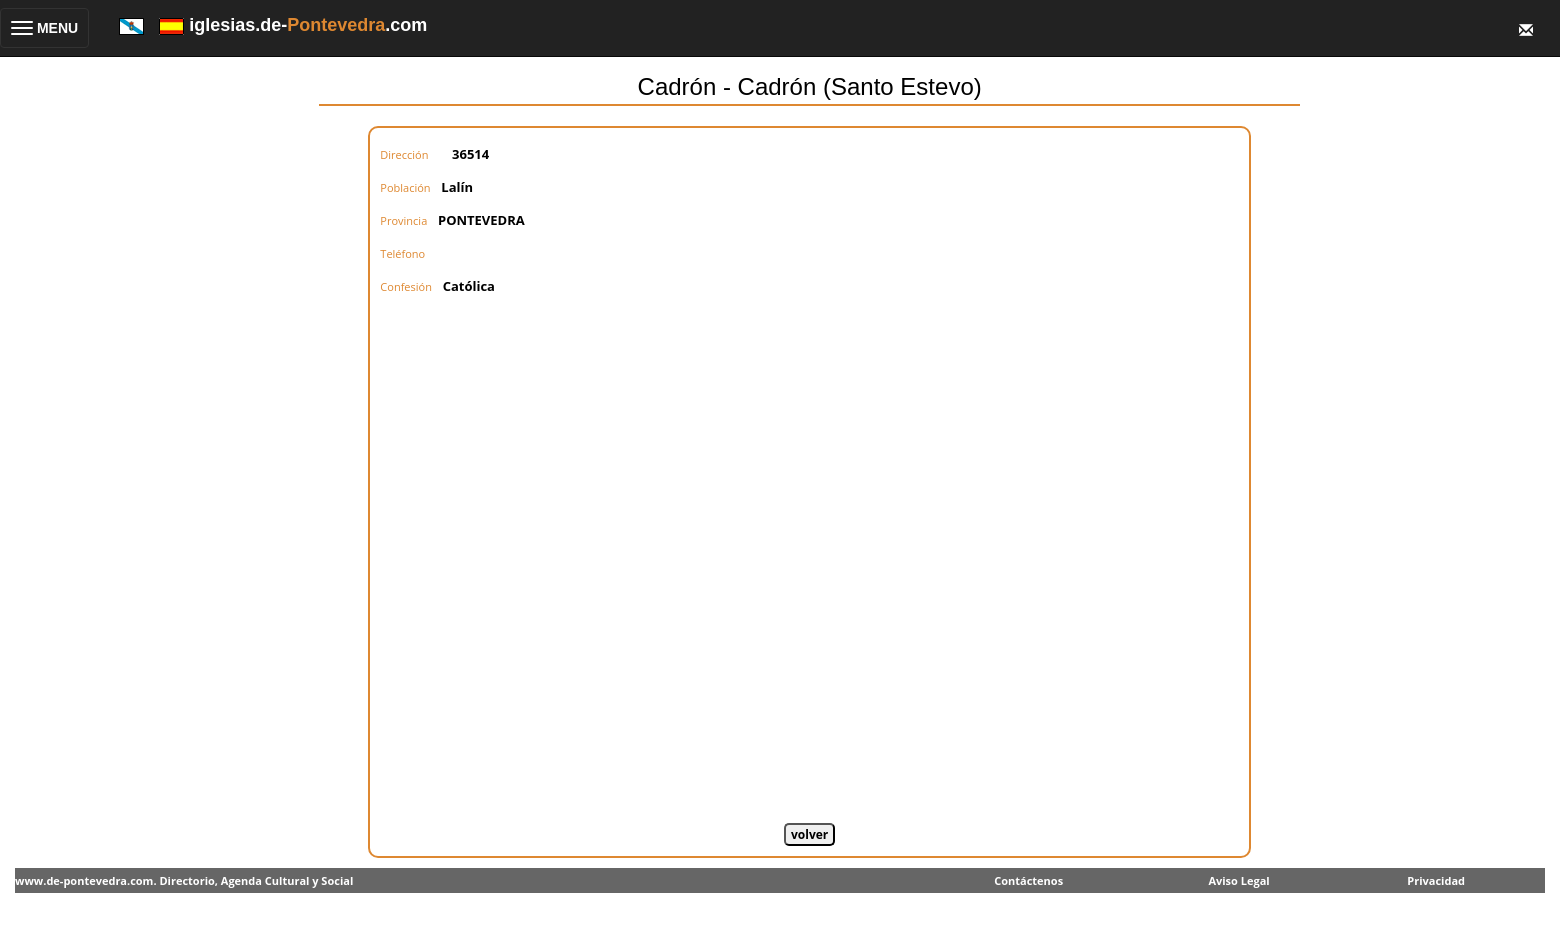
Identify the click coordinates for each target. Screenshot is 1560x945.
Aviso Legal (1238, 880)
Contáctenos (1028, 880)
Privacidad (1436, 880)
